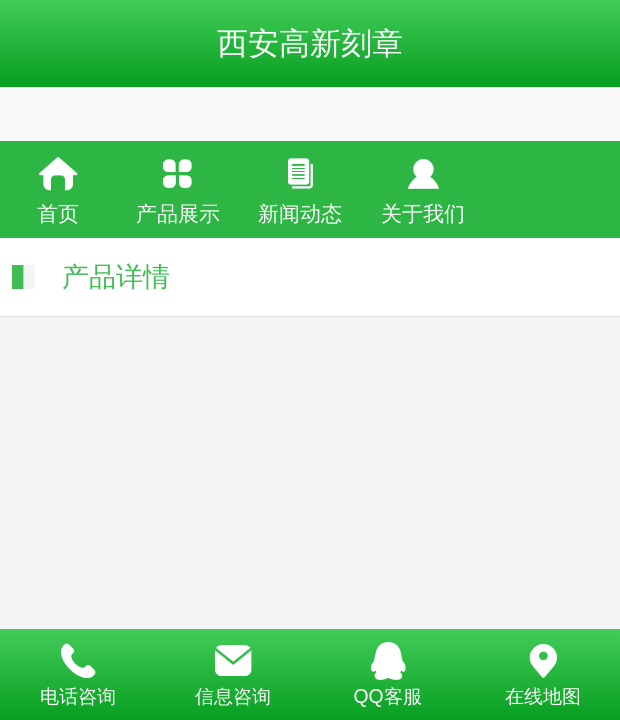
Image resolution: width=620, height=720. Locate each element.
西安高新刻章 (310, 43)
